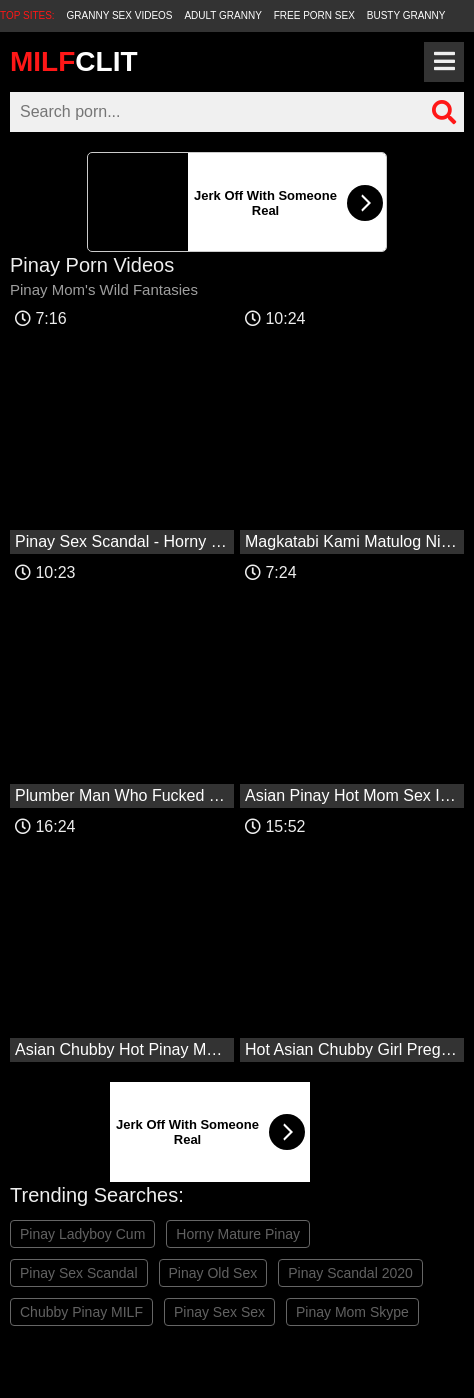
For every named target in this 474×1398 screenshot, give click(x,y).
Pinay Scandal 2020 (350, 1273)
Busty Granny (406, 15)
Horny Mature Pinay (238, 1234)
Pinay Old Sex (213, 1273)
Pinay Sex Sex (219, 1312)
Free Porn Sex (314, 15)
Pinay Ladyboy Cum (82, 1234)
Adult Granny (222, 15)
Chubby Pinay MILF (81, 1312)
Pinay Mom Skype (352, 1312)
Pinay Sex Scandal (79, 1273)
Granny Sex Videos (120, 15)
